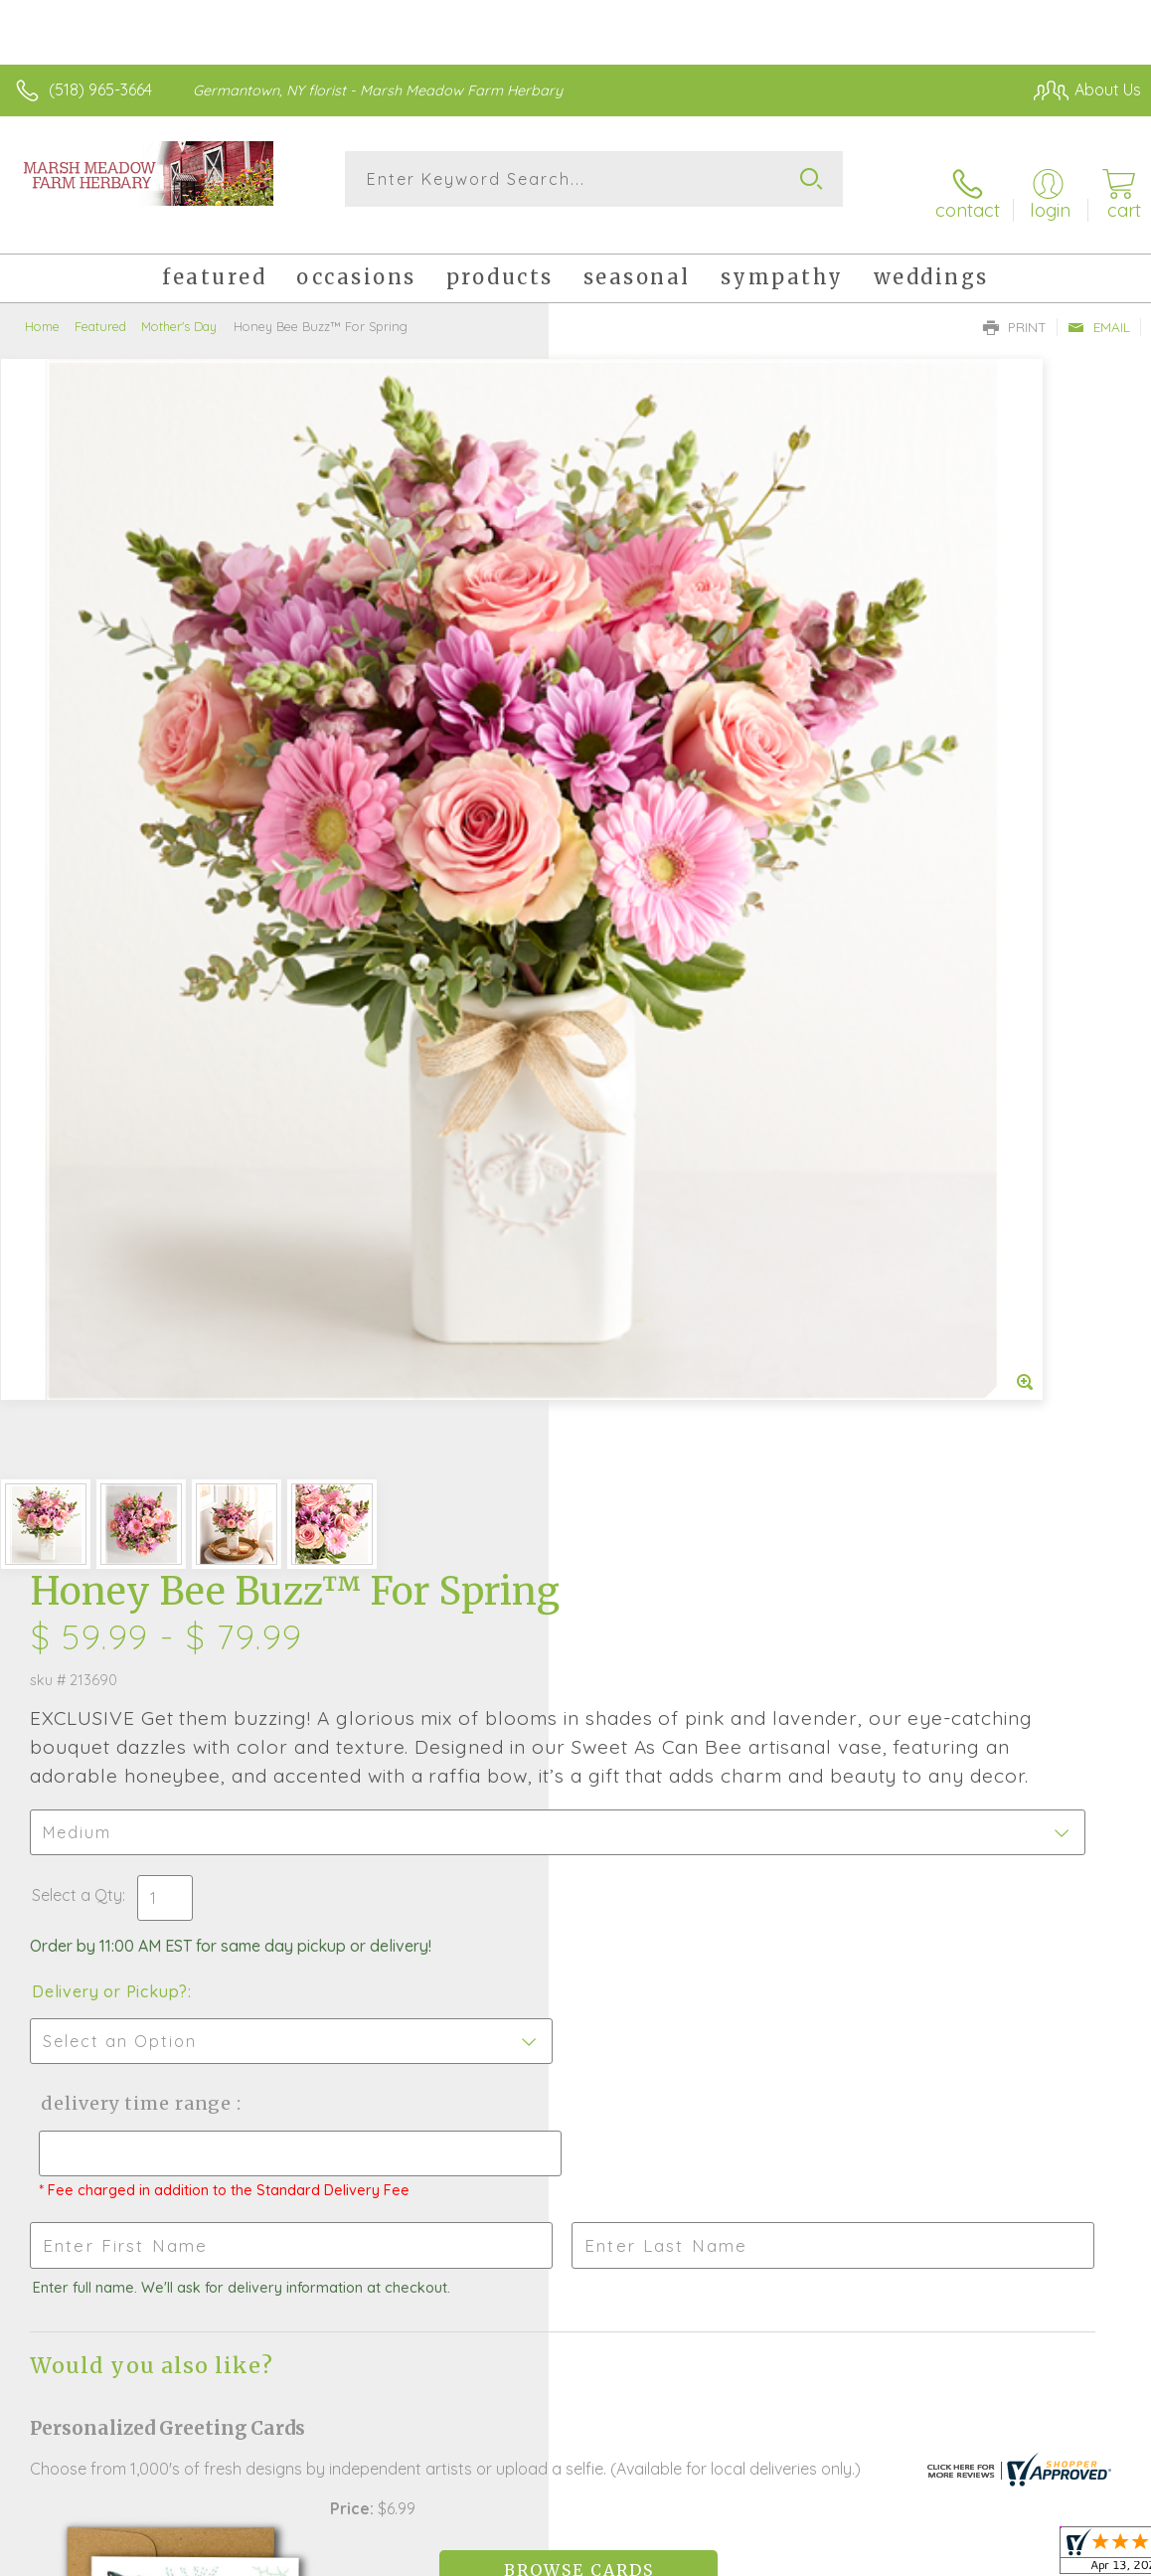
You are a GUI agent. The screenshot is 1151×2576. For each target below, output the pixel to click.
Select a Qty (625, 744)
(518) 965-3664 (100, 89)
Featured (100, 303)
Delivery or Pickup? (658, 840)
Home (42, 303)
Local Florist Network (945, 2563)
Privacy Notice (803, 2563)
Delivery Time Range (678, 952)
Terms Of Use (686, 2563)
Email (1099, 304)
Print (1015, 304)
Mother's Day (179, 303)
